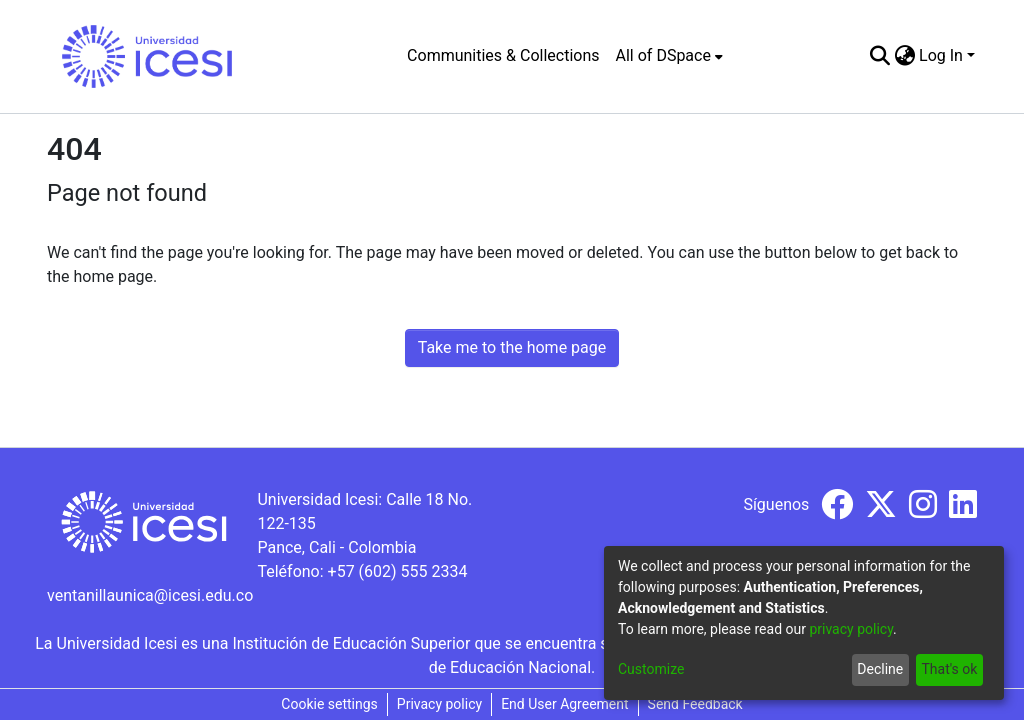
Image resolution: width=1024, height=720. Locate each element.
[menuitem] (669, 56)
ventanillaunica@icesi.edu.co (150, 595)
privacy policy (851, 629)
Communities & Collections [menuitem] (503, 55)
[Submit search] (879, 56)
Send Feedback (695, 704)
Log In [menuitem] (941, 55)
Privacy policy (439, 704)
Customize (651, 669)
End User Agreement (564, 704)
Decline (880, 669)
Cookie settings (329, 704)
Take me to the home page (512, 347)
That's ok (949, 669)
